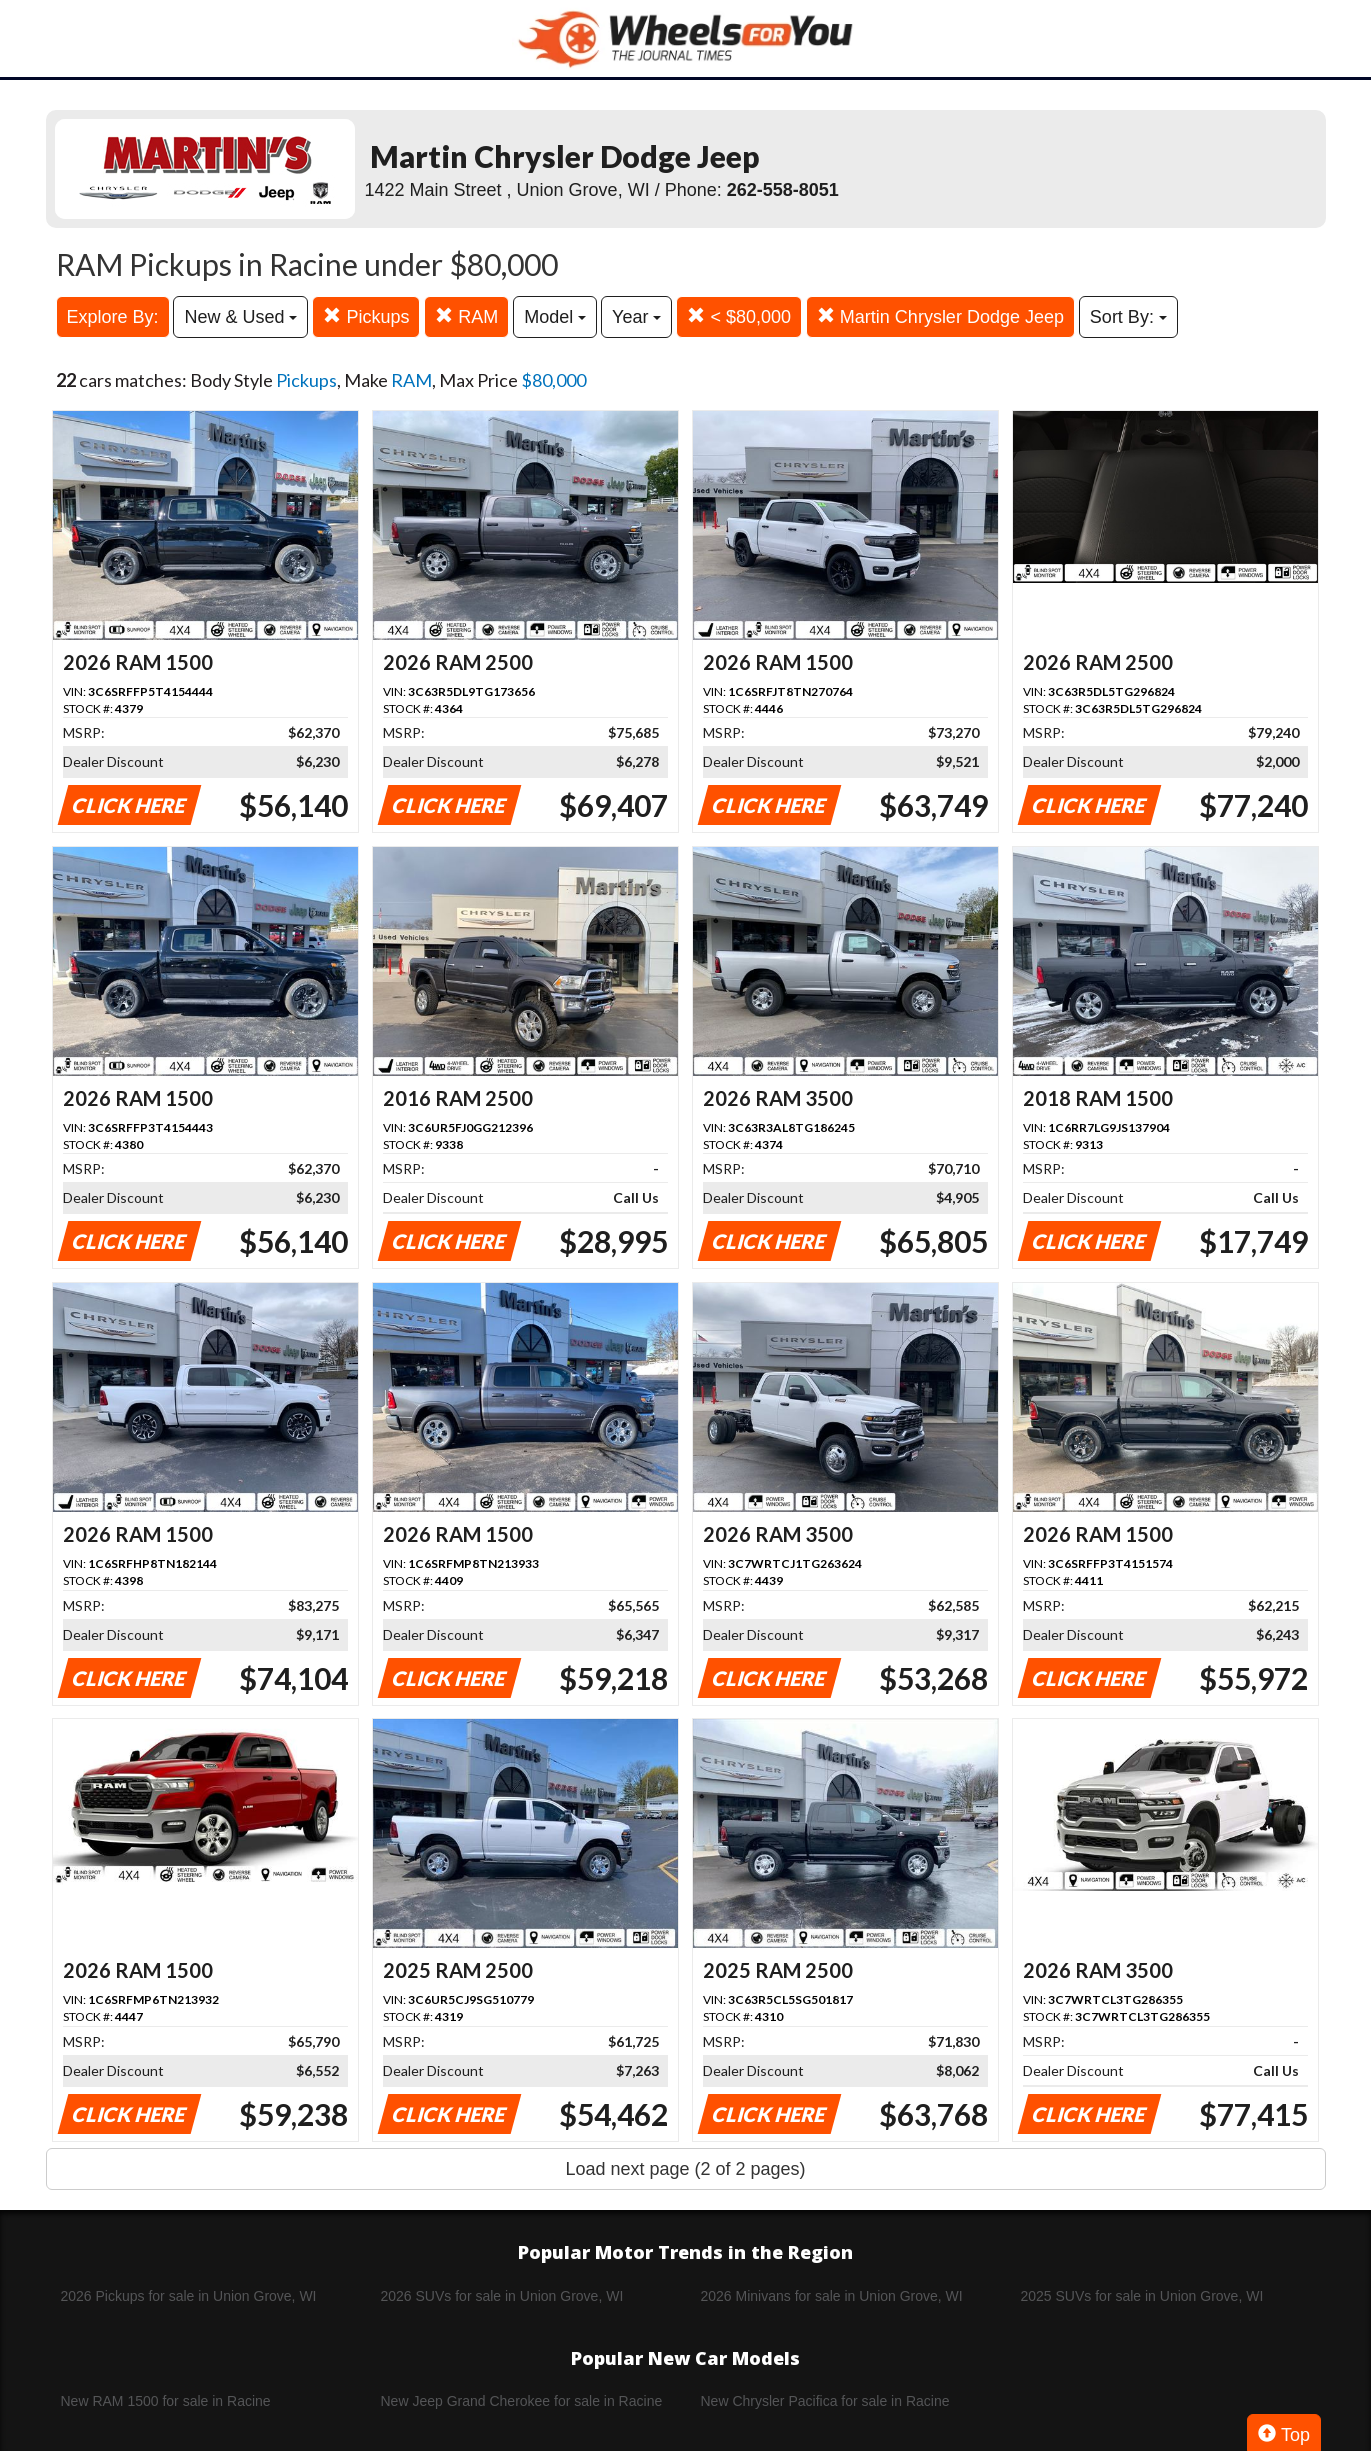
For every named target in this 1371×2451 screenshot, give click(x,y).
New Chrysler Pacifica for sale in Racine (825, 2401)
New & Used (240, 317)
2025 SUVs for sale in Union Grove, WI (1142, 2296)
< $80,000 (739, 316)
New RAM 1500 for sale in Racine (166, 2401)
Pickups (366, 316)
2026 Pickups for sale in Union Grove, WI (189, 2296)
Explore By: (113, 317)
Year (636, 317)
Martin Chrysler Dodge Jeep (940, 316)
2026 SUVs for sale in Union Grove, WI (502, 2296)
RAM (466, 316)
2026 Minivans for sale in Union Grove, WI (832, 2296)
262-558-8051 (783, 190)
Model (555, 317)
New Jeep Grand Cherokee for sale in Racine (522, 2401)
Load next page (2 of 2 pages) (685, 2169)
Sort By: (1128, 317)
